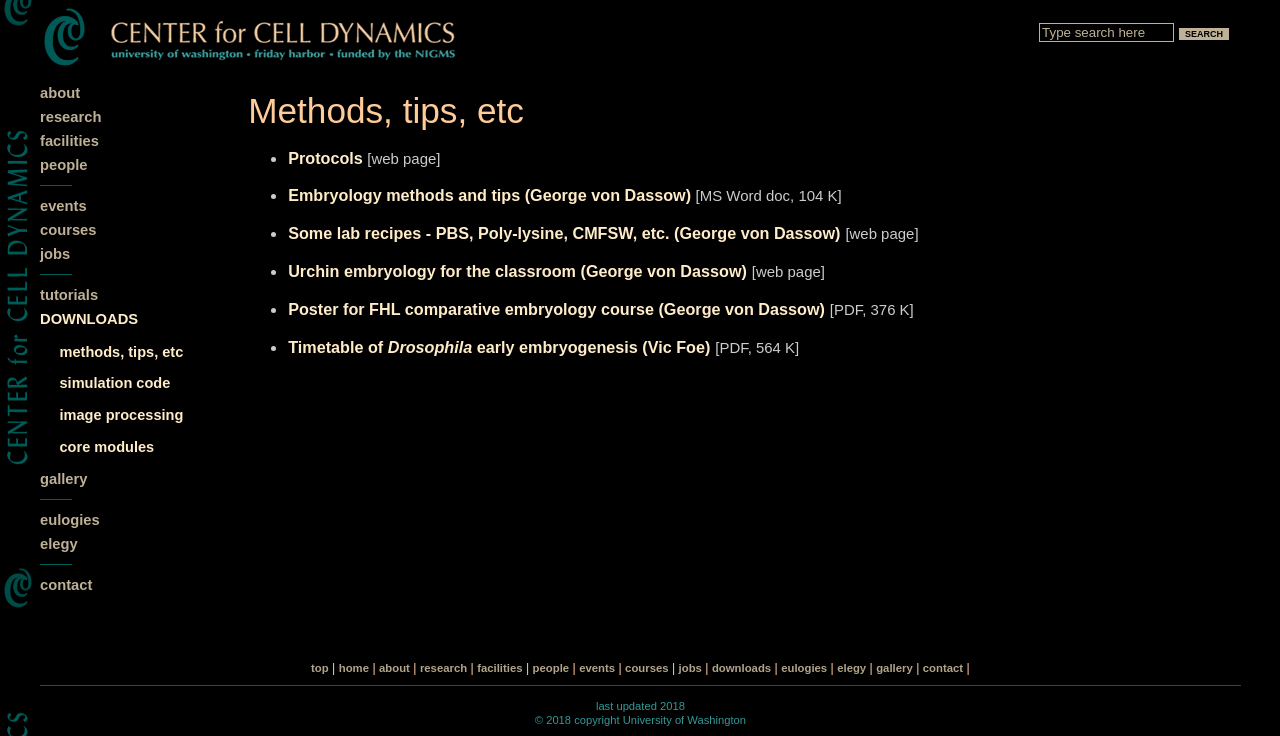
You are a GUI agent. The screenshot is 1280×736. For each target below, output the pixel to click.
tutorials (69, 295)
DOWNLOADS (89, 319)
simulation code (115, 383)
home (354, 668)
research (70, 117)
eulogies (70, 520)
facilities (69, 141)
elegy (59, 544)
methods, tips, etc (122, 352)
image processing (122, 415)
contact (66, 585)
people (63, 165)
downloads (741, 668)
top (320, 668)
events (63, 206)
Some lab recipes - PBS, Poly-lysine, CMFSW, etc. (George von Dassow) (564, 233)
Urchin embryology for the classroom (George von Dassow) (517, 271)
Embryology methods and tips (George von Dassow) (491, 195)
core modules (107, 447)
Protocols (327, 158)
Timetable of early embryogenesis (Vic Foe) (499, 347)
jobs (55, 254)
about (60, 93)
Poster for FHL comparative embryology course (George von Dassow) (556, 309)
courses (68, 230)
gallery (63, 479)
